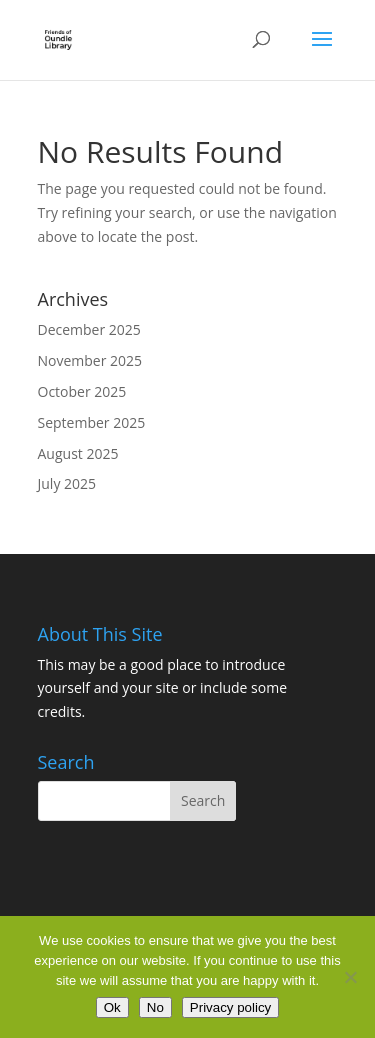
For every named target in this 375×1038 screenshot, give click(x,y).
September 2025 (92, 422)
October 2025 (82, 391)
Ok (112, 1007)
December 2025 (89, 329)
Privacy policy (230, 1007)
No (155, 1007)
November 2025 (90, 360)
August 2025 (78, 453)
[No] (350, 977)
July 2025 (67, 483)
